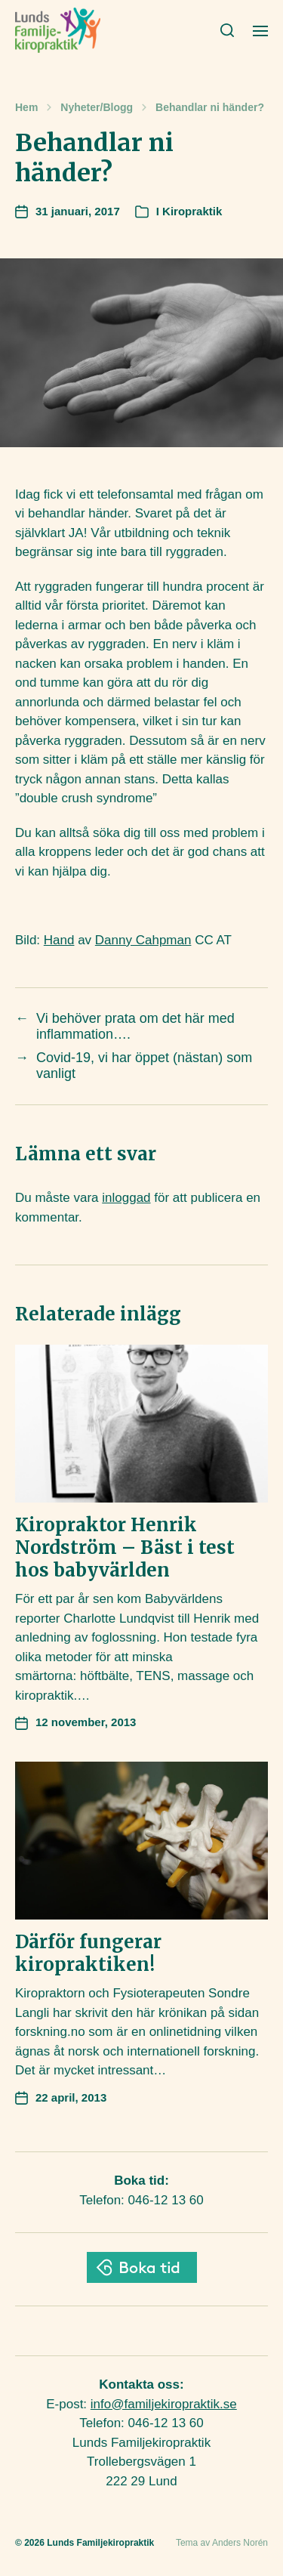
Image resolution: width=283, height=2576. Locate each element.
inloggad (126, 1198)
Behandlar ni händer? (209, 107)
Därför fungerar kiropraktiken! (88, 1953)
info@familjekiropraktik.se (164, 2404)
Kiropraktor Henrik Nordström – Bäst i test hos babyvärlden (125, 1547)
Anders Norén (240, 2542)
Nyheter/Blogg (96, 107)
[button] (227, 30)
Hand (59, 940)
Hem (26, 107)
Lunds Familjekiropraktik (100, 2542)
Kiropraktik (192, 211)
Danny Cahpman (143, 940)
